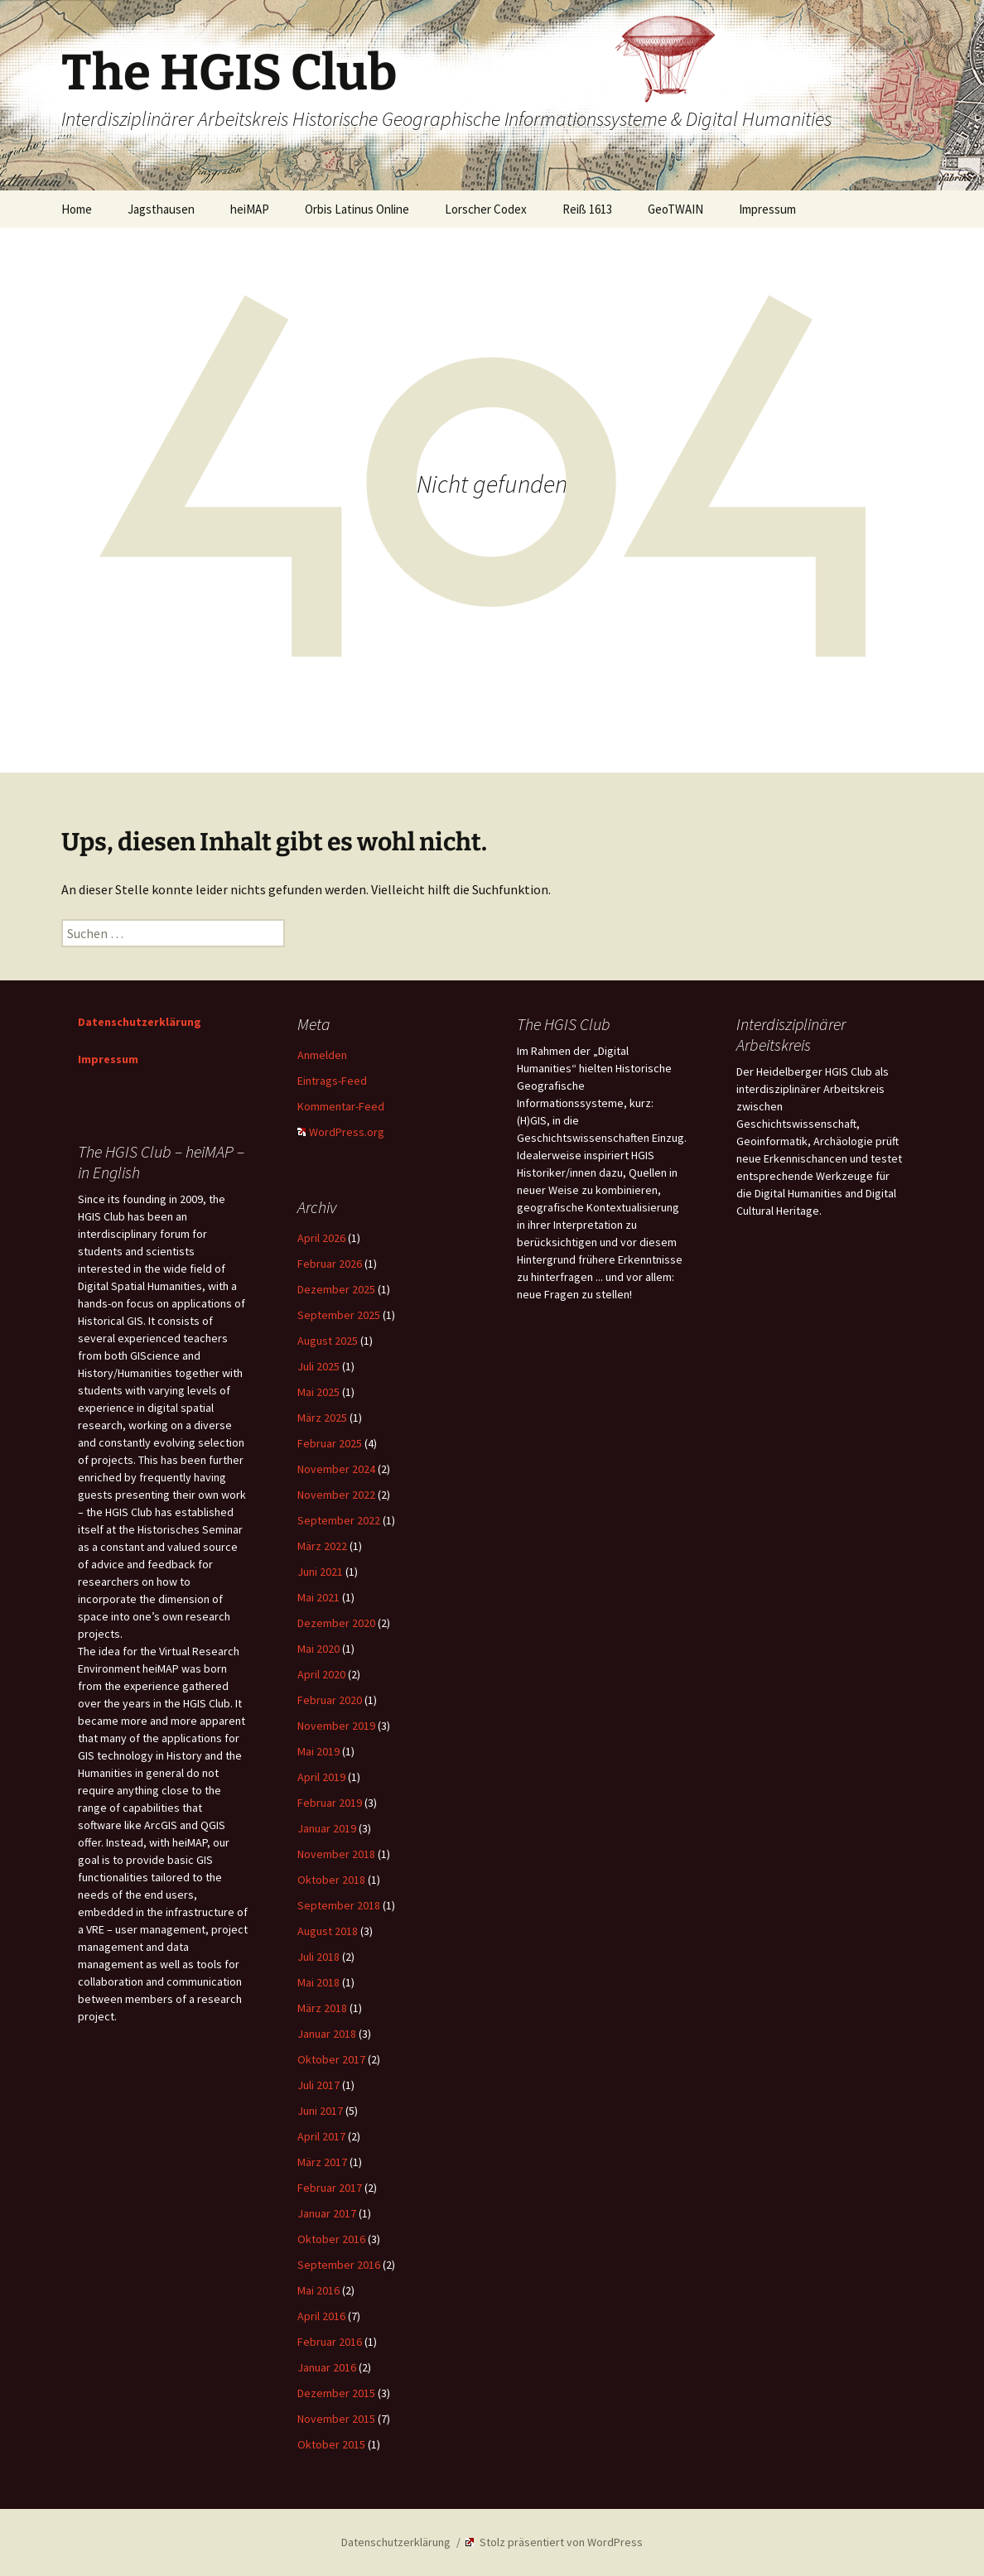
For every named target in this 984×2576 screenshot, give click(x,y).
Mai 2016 (318, 2290)
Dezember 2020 (336, 1622)
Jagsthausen (161, 209)
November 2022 (336, 1494)
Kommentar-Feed (340, 1106)
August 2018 (327, 1931)
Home (76, 209)
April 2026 (321, 1237)
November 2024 (336, 1468)
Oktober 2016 (331, 2239)
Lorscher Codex (486, 209)
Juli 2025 (318, 1366)
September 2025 (338, 1314)
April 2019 (321, 1776)
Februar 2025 (329, 1443)
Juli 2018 (318, 1956)
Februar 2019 (329, 1802)
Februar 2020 (329, 1699)
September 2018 (338, 1905)
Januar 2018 (326, 2033)
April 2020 (321, 1674)
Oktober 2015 (331, 2444)
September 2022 (338, 1520)
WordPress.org (340, 1131)
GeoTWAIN (675, 209)
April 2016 (321, 2316)
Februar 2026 (329, 1263)
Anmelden (322, 1054)
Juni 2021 (320, 1571)
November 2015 (336, 2418)
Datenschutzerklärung (139, 1021)
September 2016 (338, 2264)
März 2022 (322, 1545)
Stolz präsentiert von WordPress (554, 2542)
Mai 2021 (318, 1597)
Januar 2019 (326, 1828)
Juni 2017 (320, 2110)
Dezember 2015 (336, 2393)
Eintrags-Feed (332, 1080)
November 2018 (336, 1854)
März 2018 (322, 2008)
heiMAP (249, 209)
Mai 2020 (318, 1648)
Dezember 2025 (336, 1289)
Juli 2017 (318, 2085)
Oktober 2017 (331, 2059)
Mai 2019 (318, 1751)
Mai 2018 (318, 1982)
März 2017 (322, 2162)
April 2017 (321, 2136)
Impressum (767, 209)
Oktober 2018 (331, 1879)
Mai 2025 (318, 1391)
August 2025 (327, 1340)
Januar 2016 (326, 2367)
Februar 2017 (329, 2187)
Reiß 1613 (587, 209)
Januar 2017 (326, 2213)
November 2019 (336, 1725)
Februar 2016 (329, 2341)
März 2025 (322, 1417)
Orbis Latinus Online (357, 209)
